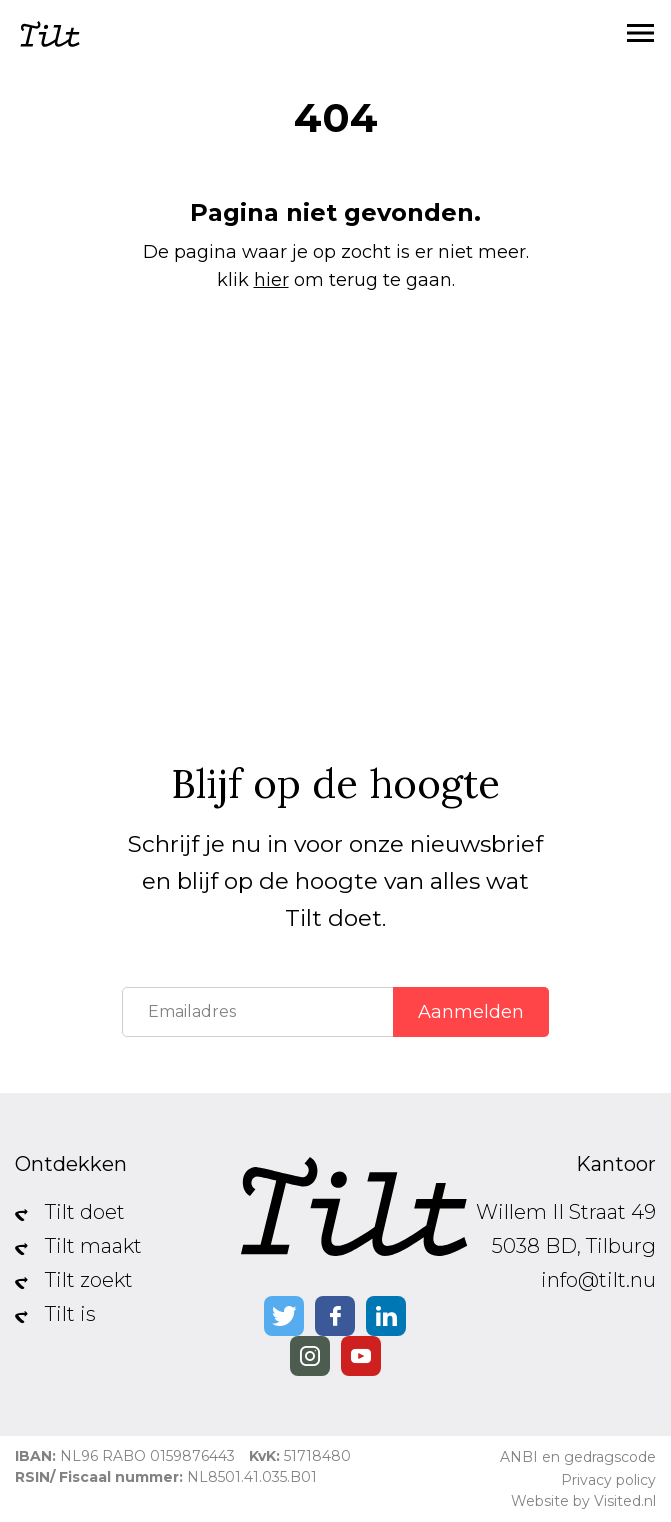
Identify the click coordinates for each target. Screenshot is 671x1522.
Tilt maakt (93, 1246)
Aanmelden (471, 1012)
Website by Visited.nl (583, 1501)
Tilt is (70, 1314)
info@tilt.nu (598, 1280)
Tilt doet (85, 1212)
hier (271, 280)
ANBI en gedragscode (578, 1457)
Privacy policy (608, 1480)
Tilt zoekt (89, 1280)
